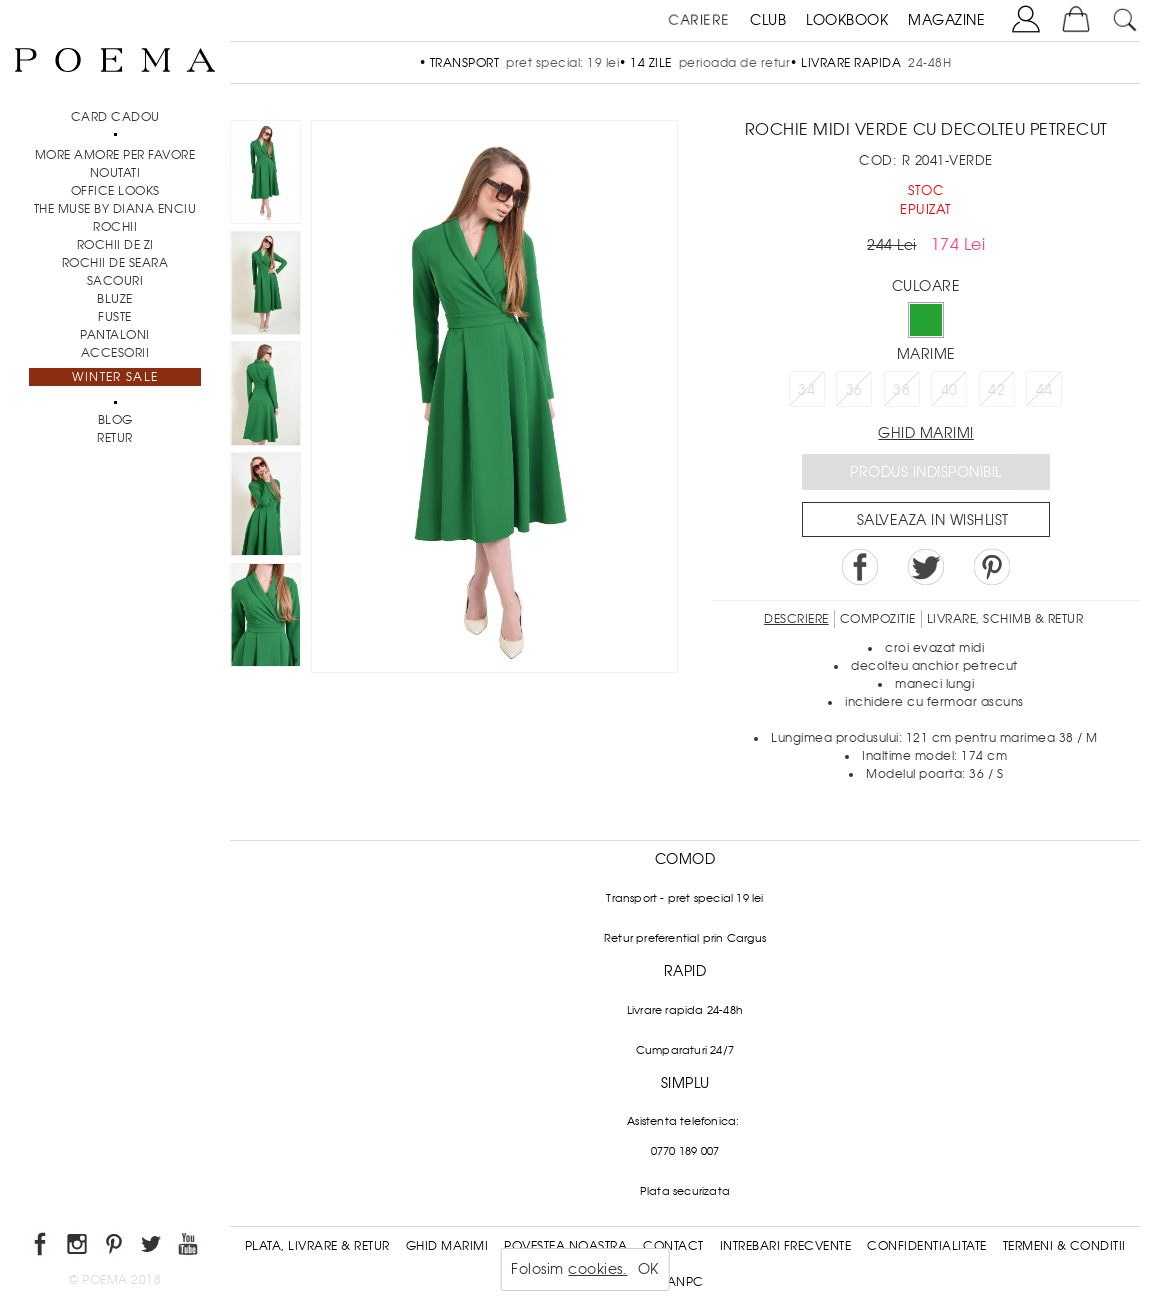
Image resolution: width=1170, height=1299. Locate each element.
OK (648, 1269)
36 (854, 390)
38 (901, 390)
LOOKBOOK (847, 20)
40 (949, 390)
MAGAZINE (946, 20)
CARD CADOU (115, 117)
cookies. (597, 1269)
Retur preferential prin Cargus (685, 938)
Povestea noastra (565, 1246)
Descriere (796, 619)
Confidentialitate (927, 1246)
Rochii (115, 227)
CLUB (768, 20)
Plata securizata (685, 1191)
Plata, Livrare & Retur (317, 1246)
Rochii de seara (115, 263)
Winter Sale (115, 377)
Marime (926, 354)
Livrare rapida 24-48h (685, 1010)
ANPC (685, 1282)
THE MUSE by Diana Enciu (115, 209)
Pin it (992, 567)
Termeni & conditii (1064, 1246)
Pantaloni (115, 335)
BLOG (115, 420)
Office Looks (115, 191)
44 (1044, 390)
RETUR (115, 438)
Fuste (115, 317)
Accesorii (115, 353)
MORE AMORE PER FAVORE (115, 155)
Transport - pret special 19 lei (684, 898)
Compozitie (878, 619)
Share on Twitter (926, 567)
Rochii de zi (115, 245)
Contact (673, 1246)
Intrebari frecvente (786, 1246)
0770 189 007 (685, 1151)
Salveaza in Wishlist (933, 520)
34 (806, 390)
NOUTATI (115, 173)
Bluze (115, 299)
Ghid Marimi (447, 1246)
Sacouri (115, 281)
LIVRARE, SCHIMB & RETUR (1005, 619)
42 (996, 390)
